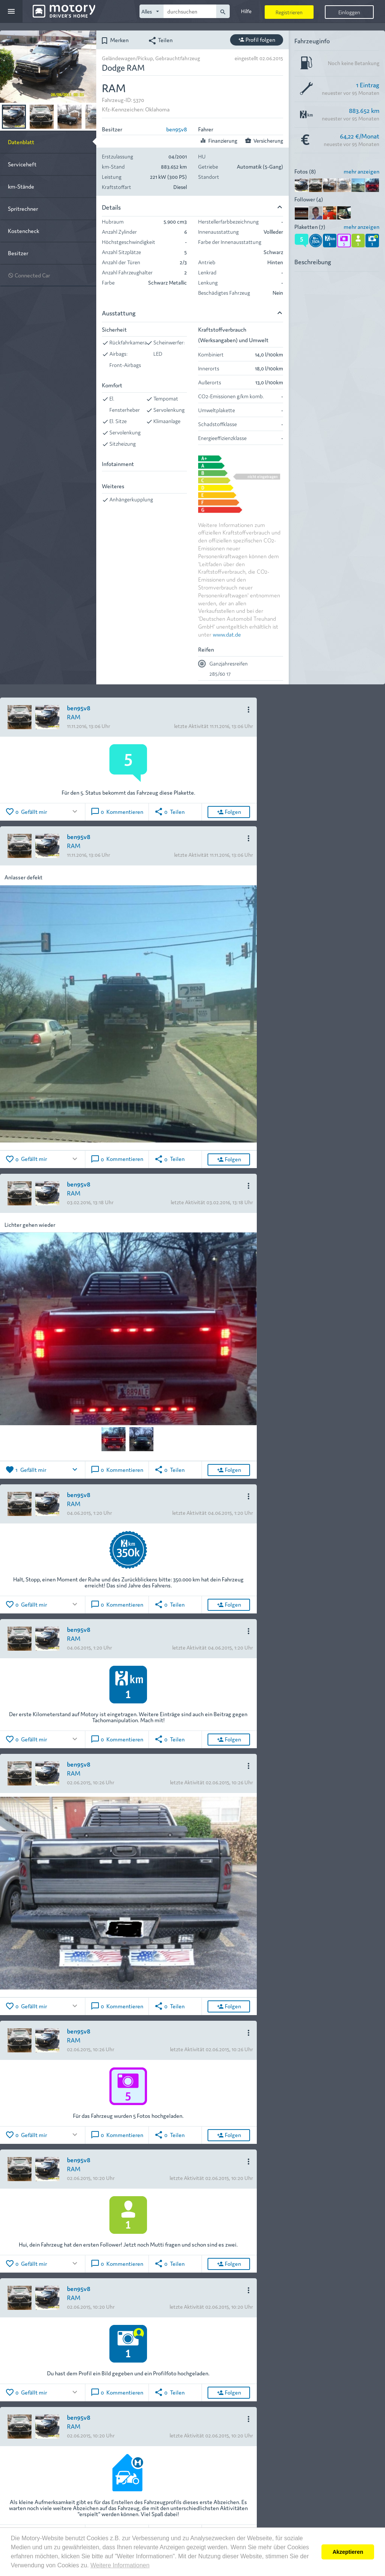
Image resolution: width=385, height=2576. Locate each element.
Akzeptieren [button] (347, 2552)
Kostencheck (23, 230)
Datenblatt (21, 141)
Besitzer (18, 252)
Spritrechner (23, 208)
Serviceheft (22, 164)
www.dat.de (227, 634)
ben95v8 (176, 129)
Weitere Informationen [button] (119, 2565)
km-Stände (21, 186)
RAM (73, 717)
